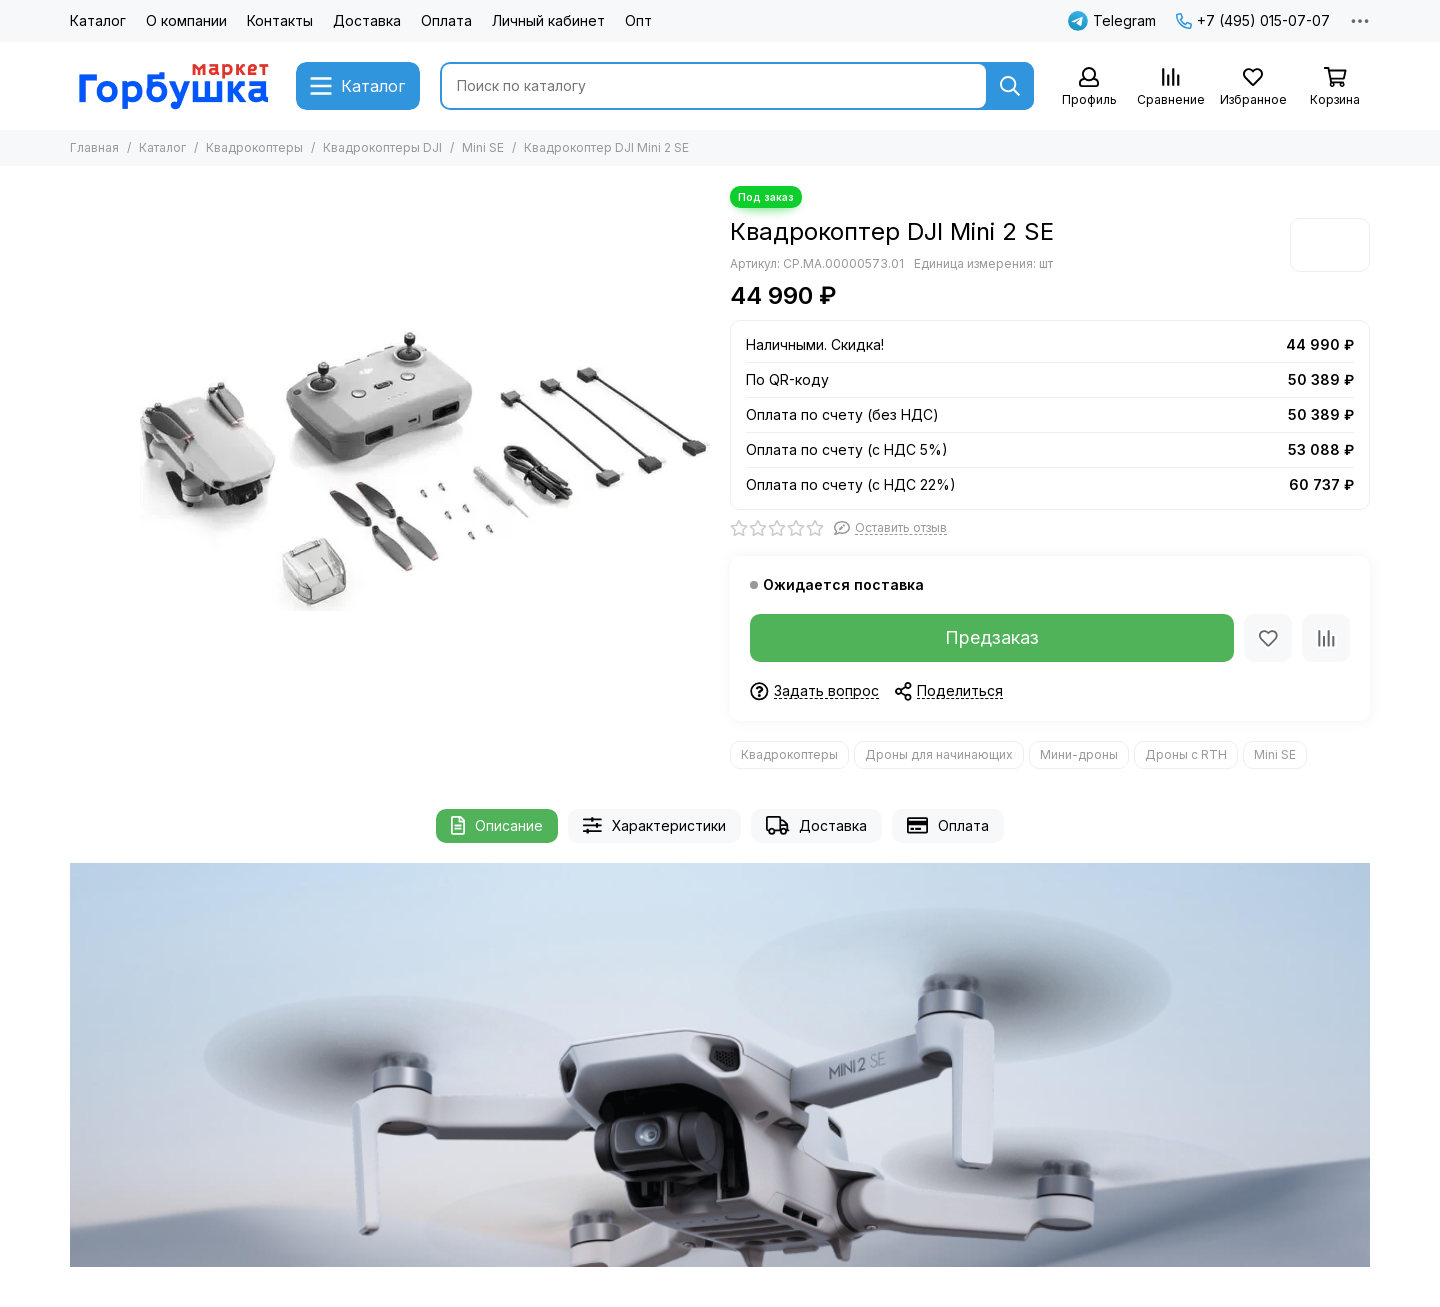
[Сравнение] (1171, 87)
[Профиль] (1089, 87)
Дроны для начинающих (939, 754)
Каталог (98, 20)
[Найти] (1010, 86)
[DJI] (1330, 245)
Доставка (367, 20)
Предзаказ (992, 637)
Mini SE (483, 147)
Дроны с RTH (1186, 754)
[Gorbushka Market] (173, 86)
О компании (186, 20)
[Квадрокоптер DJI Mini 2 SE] (425, 471)
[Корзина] (1335, 87)
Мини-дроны (1079, 754)
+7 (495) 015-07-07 (1253, 20)
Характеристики (654, 825)
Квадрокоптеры (254, 147)
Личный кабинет (548, 20)
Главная (94, 147)
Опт (638, 20)
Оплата (446, 20)
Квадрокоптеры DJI (382, 147)
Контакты (280, 20)
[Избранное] (1253, 87)
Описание (497, 825)
